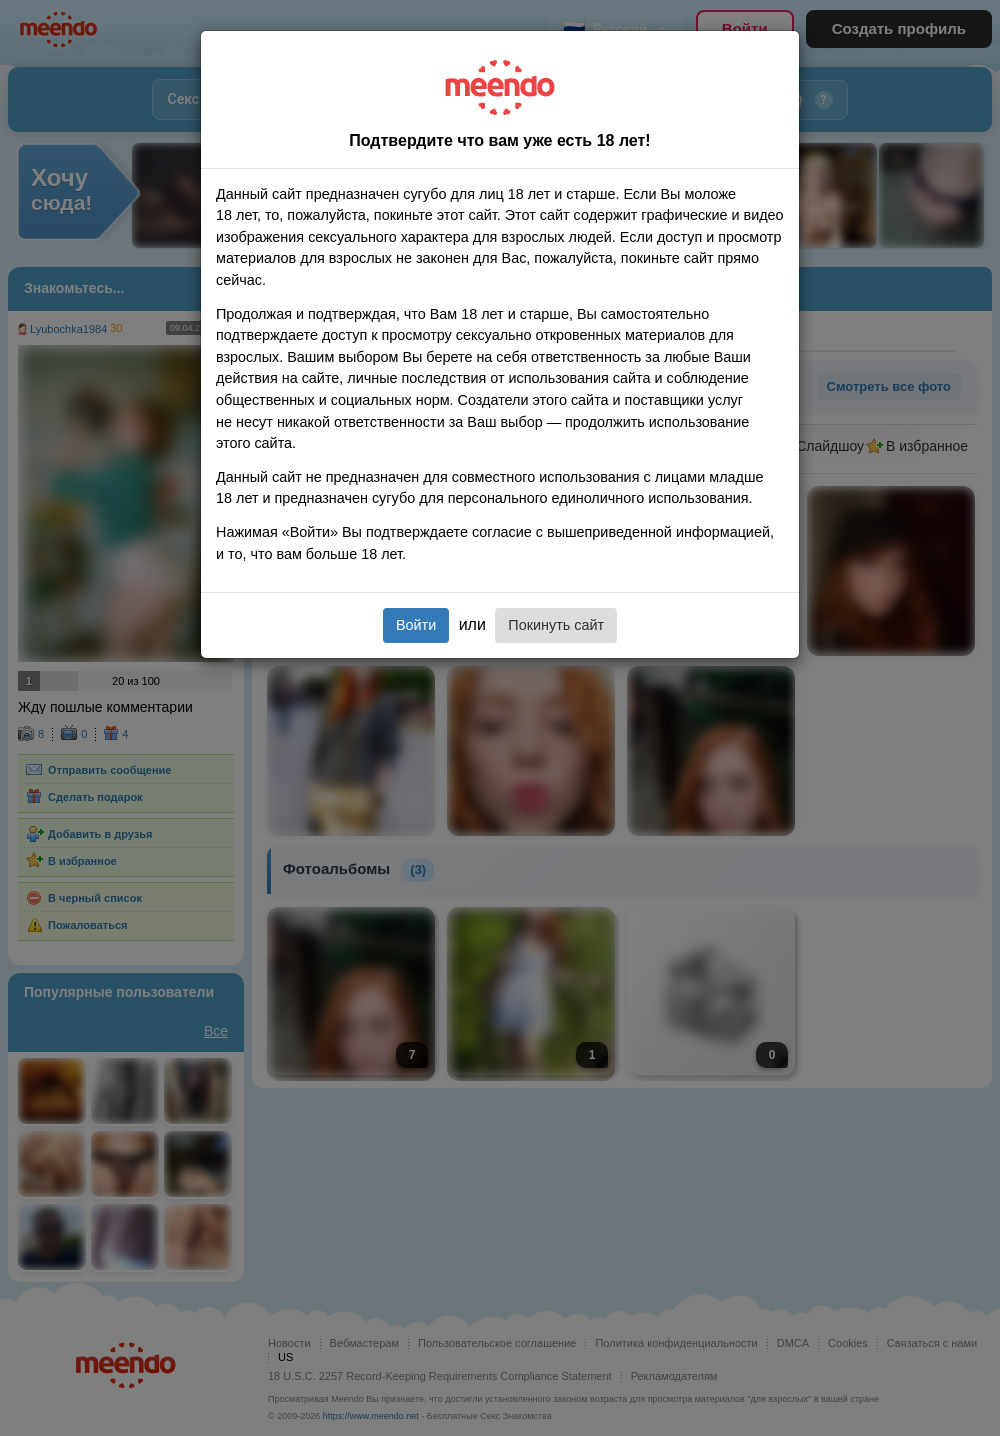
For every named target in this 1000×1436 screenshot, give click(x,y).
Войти (416, 625)
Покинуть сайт (556, 625)
